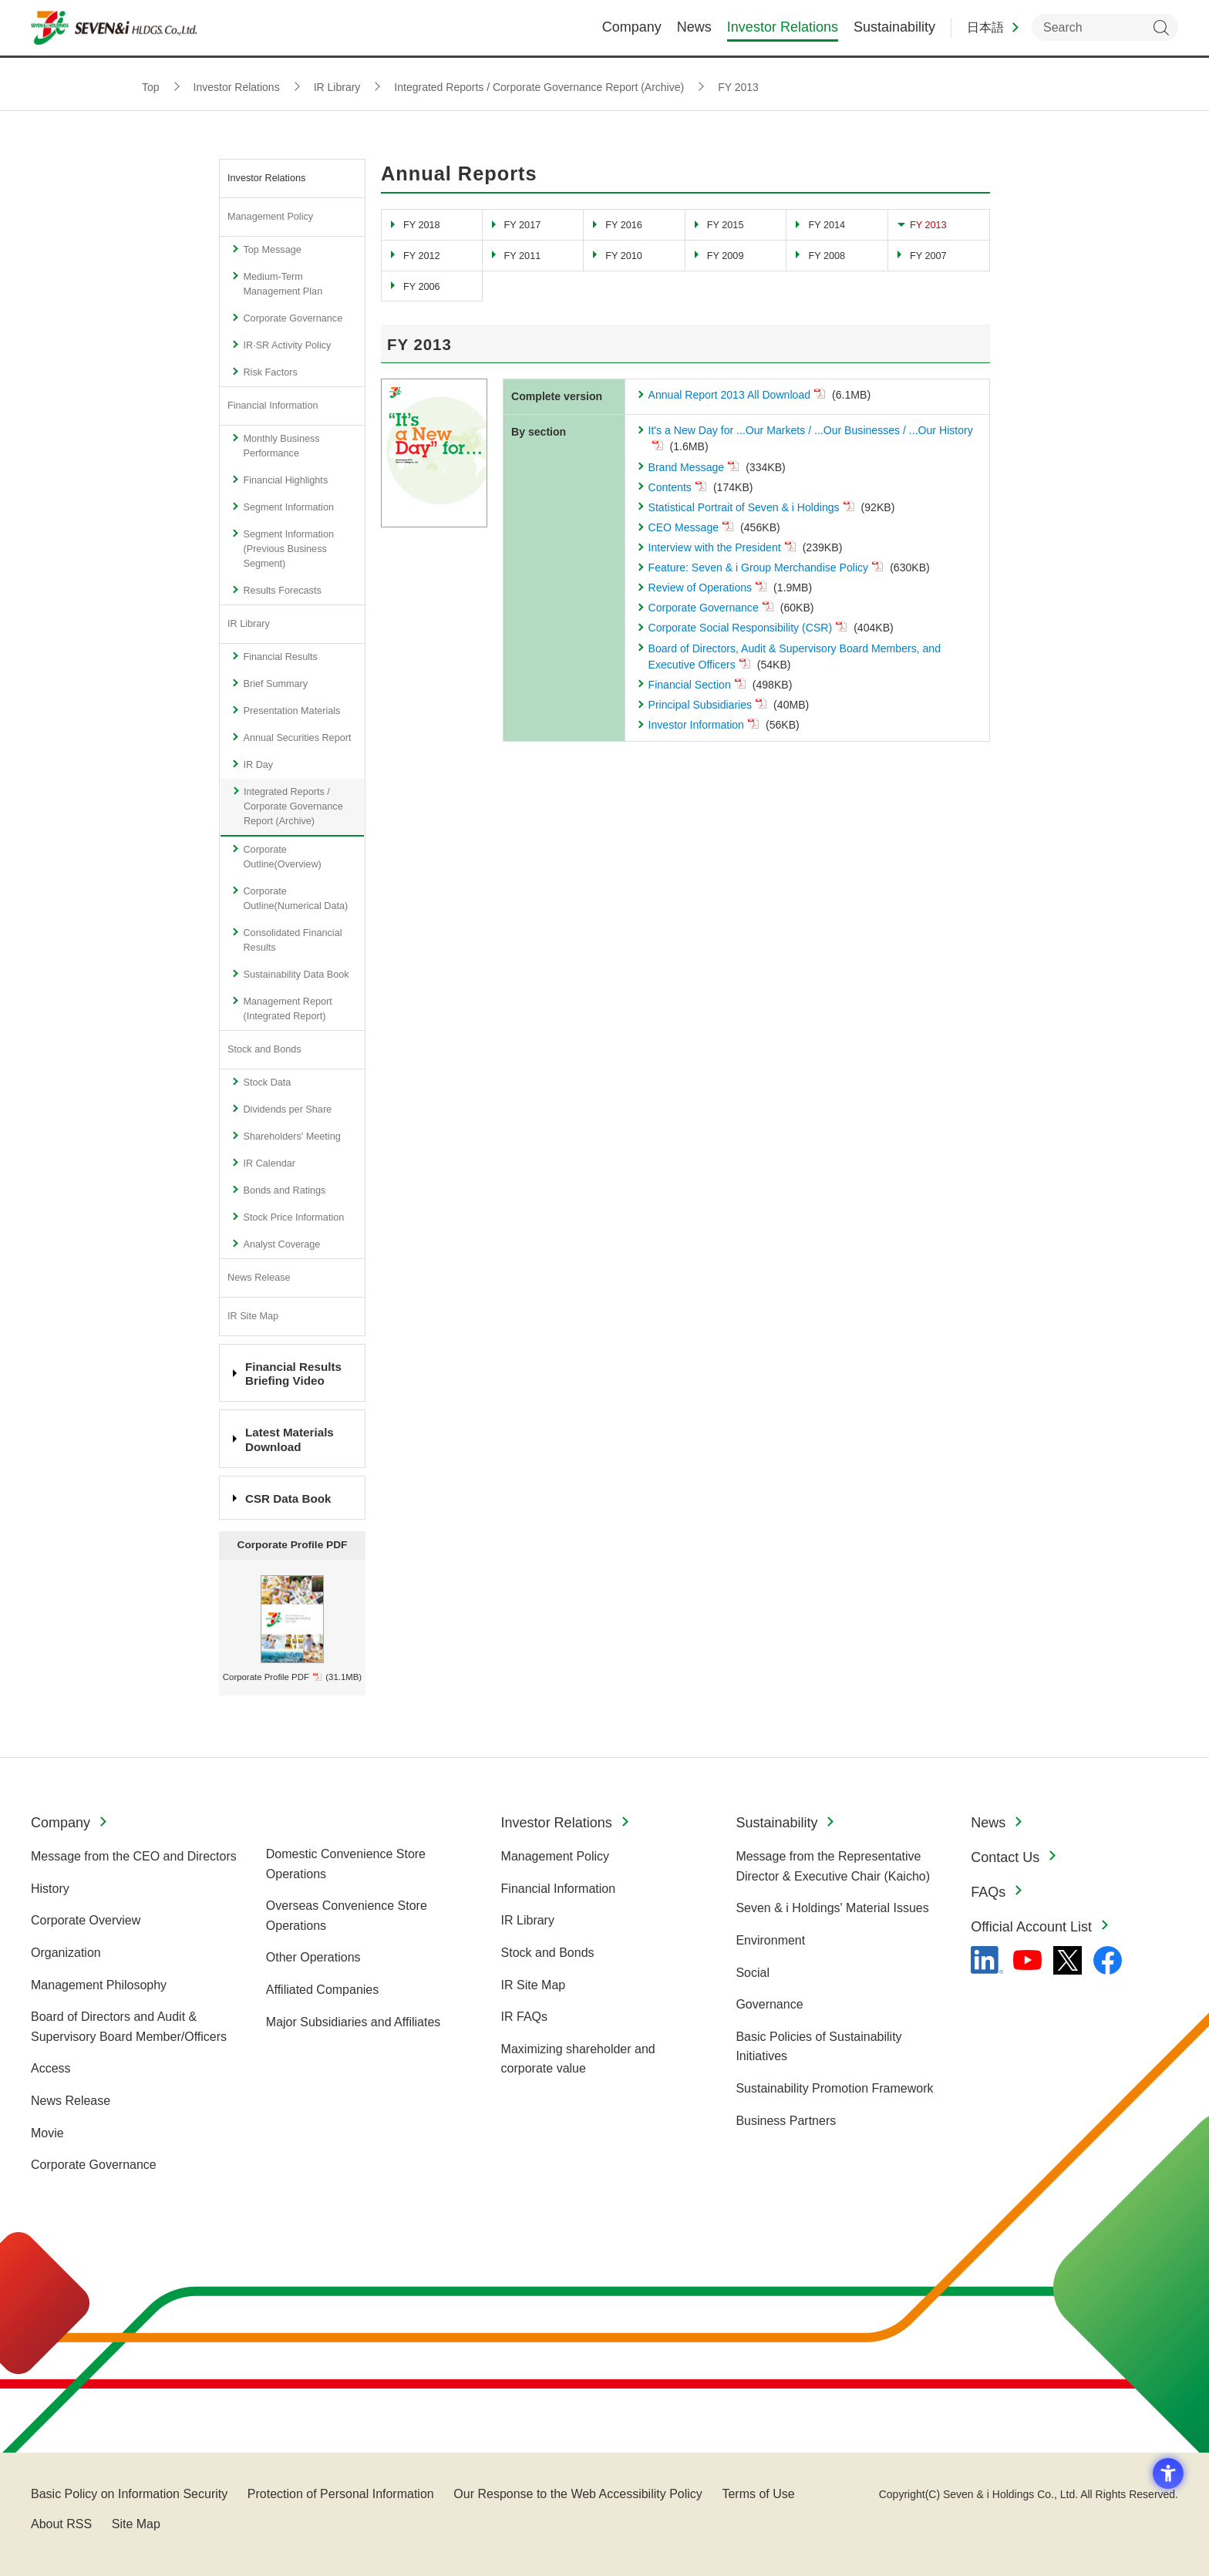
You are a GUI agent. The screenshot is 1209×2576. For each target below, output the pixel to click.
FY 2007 (928, 256)
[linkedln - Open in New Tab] (987, 1960)
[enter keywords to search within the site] (1105, 31)
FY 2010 (623, 256)
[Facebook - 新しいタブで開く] (1107, 1960)
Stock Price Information (293, 1217)
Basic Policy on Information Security (129, 2493)
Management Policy (270, 216)
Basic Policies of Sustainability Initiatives (818, 2046)
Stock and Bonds (264, 1049)
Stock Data (267, 1082)
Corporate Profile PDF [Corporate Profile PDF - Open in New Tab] (266, 1677)
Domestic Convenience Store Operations (346, 1864)
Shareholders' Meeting (291, 1136)
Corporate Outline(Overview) (282, 857)
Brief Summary (275, 684)
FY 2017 (522, 225)
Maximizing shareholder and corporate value (578, 2059)
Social (753, 1972)
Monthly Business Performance (281, 446)
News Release (259, 1277)
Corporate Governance (292, 318)
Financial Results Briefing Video (293, 1373)
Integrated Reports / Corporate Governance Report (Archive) (293, 806)
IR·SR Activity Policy (287, 345)
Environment (770, 1940)
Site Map (136, 2524)
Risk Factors (270, 372)
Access (51, 2068)
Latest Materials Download (289, 1439)
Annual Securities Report (297, 737)
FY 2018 (421, 225)
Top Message (272, 249)
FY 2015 (725, 225)
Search (1160, 31)
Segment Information (288, 507)
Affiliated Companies (322, 1989)
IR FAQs (524, 2016)
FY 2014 (826, 225)
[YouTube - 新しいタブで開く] (1027, 1960)
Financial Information (272, 405)
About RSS (61, 2524)
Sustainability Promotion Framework (834, 2088)
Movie (47, 2133)
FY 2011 (522, 256)
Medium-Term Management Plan (282, 284)
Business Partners (786, 2120)
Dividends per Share (287, 1109)
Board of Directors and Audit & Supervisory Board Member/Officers (129, 2026)
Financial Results (280, 657)
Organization (66, 1952)
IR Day (258, 764)
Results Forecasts (282, 590)
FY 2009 (725, 256)
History (50, 1888)
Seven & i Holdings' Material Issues (832, 1907)
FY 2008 (826, 256)
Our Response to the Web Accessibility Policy (577, 2493)
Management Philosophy (99, 1985)
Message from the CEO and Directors (134, 1856)
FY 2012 (421, 256)
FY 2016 (623, 225)
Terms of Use (758, 2493)
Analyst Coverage (281, 1244)
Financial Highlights (285, 480)
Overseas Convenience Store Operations (346, 1915)
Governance (769, 2004)
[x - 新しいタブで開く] (1067, 1960)
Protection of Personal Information (341, 2493)
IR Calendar (269, 1163)
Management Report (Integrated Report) (287, 1009)
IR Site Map (252, 1316)
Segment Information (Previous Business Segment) (288, 549)
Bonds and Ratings (284, 1190)
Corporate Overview (85, 1920)
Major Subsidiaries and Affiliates (353, 2022)
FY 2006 (421, 286)
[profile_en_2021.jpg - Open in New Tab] (292, 1581)
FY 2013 (928, 225)
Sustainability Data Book (296, 974)
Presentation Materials (291, 710)
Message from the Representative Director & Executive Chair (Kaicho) (833, 1866)
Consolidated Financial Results (292, 940)
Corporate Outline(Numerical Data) (295, 898)
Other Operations (313, 1957)
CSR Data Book (288, 1498)
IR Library (248, 623)
